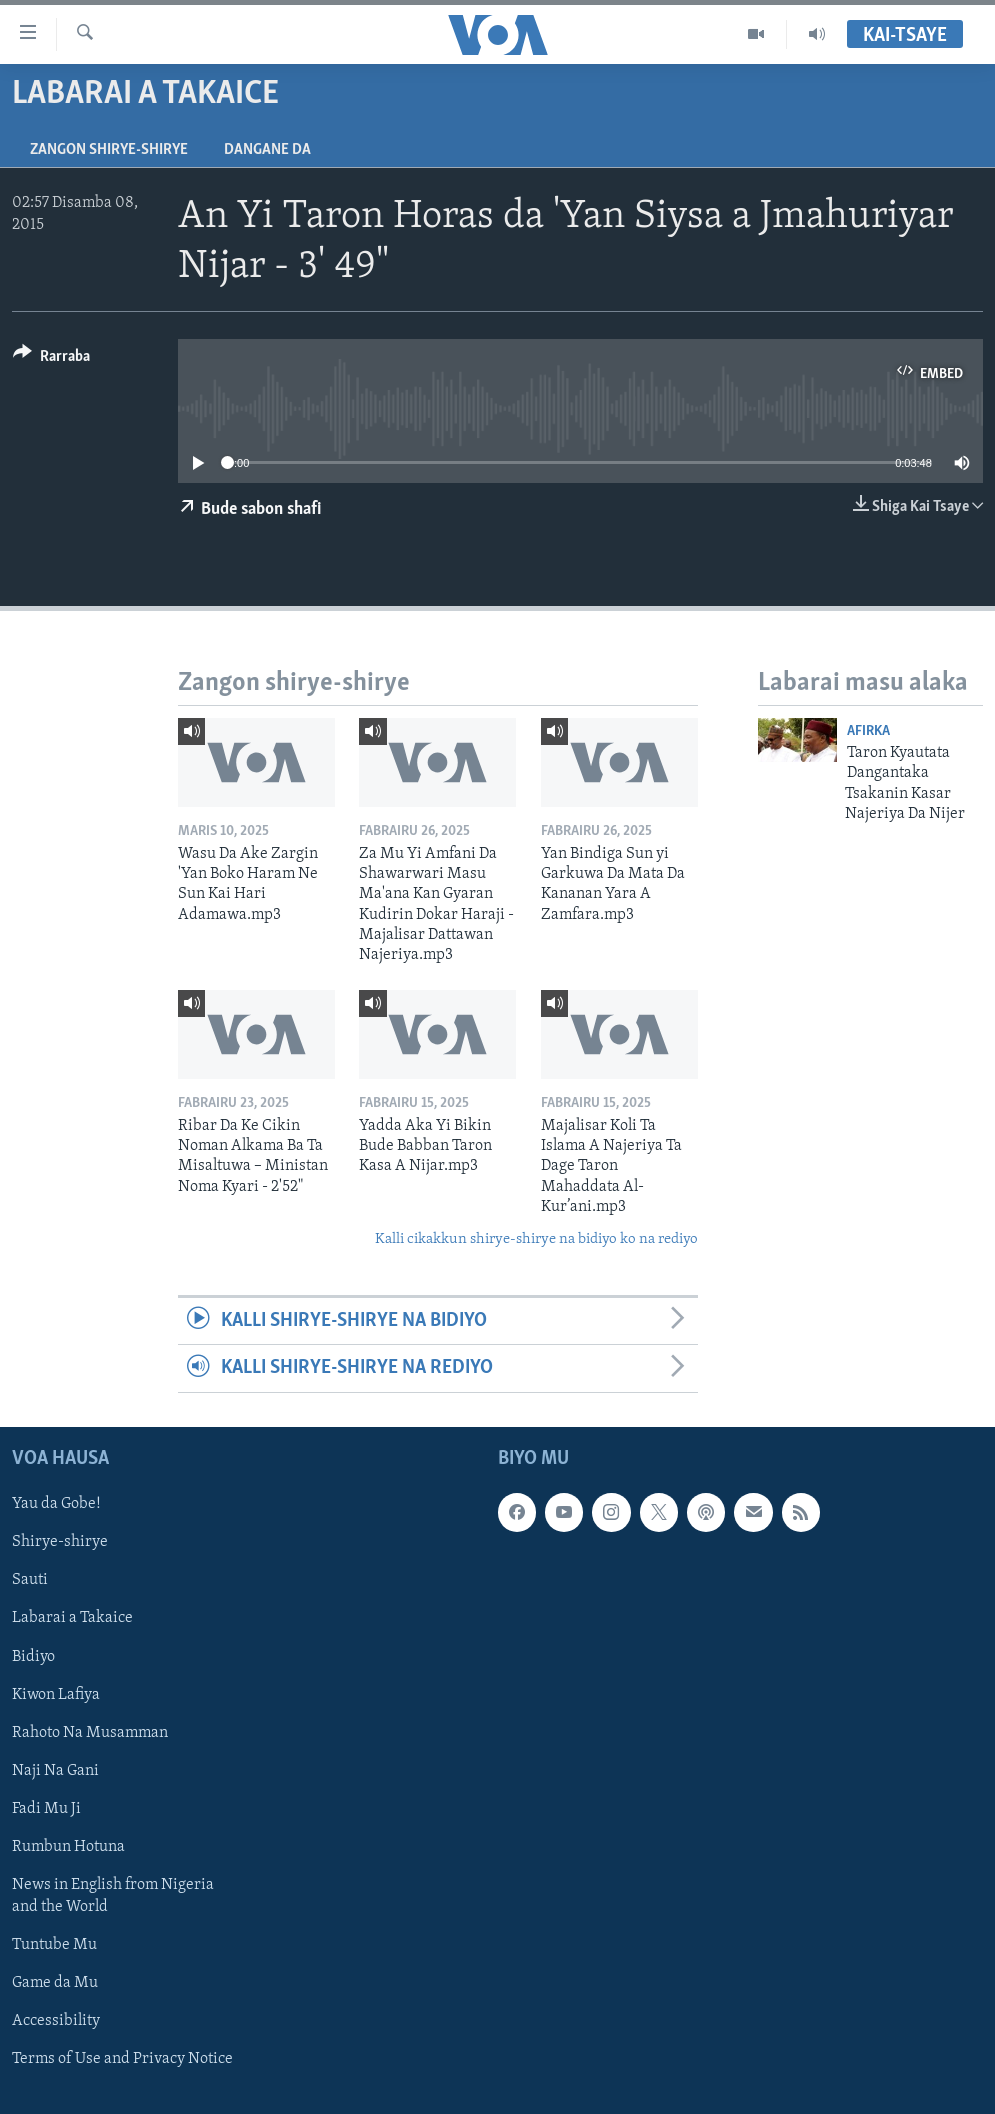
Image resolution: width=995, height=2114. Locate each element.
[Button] (51, 359)
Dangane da (267, 150)
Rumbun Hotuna (68, 1847)
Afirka (868, 731)
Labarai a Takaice (72, 1618)
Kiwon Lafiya (56, 1694)
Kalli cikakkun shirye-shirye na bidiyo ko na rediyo (536, 1239)
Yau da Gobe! (56, 1504)
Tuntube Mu (54, 1945)
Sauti (30, 1580)
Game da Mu (55, 1983)
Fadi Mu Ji (46, 1808)
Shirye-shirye (60, 1542)
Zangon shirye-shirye (109, 150)
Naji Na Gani (55, 1770)
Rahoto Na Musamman (90, 1732)
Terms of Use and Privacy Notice (122, 2059)
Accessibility (56, 2021)
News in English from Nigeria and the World (113, 1896)
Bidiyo (33, 1656)
